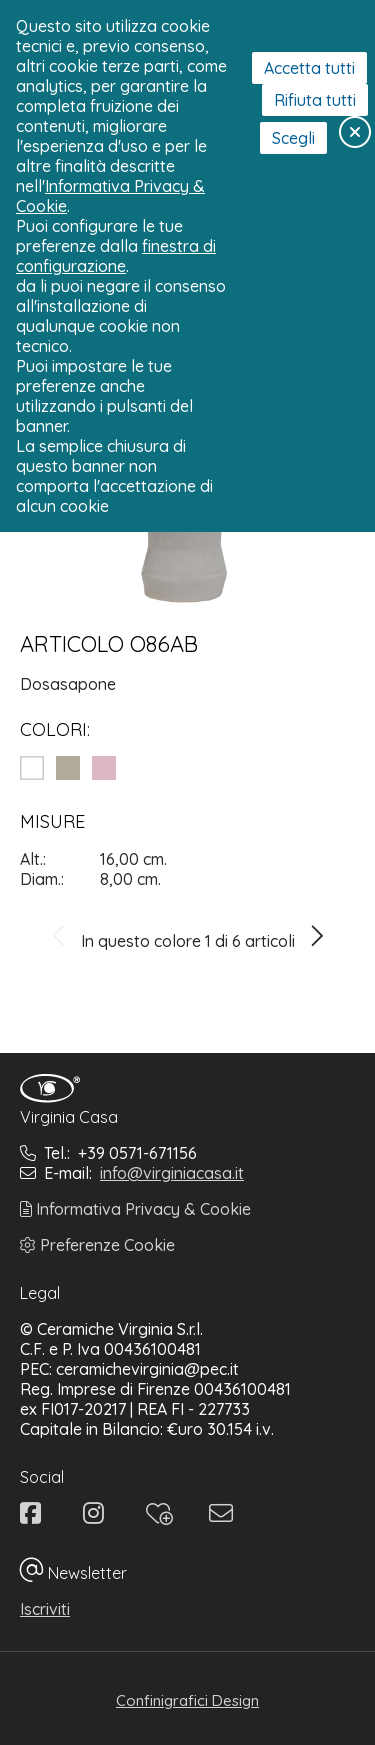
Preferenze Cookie (97, 1245)
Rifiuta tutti (315, 100)
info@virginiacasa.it (172, 1173)
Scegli (293, 138)
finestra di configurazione (116, 256)
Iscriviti (45, 1609)
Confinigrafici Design (187, 1700)
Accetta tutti (309, 68)
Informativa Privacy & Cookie (135, 1209)
